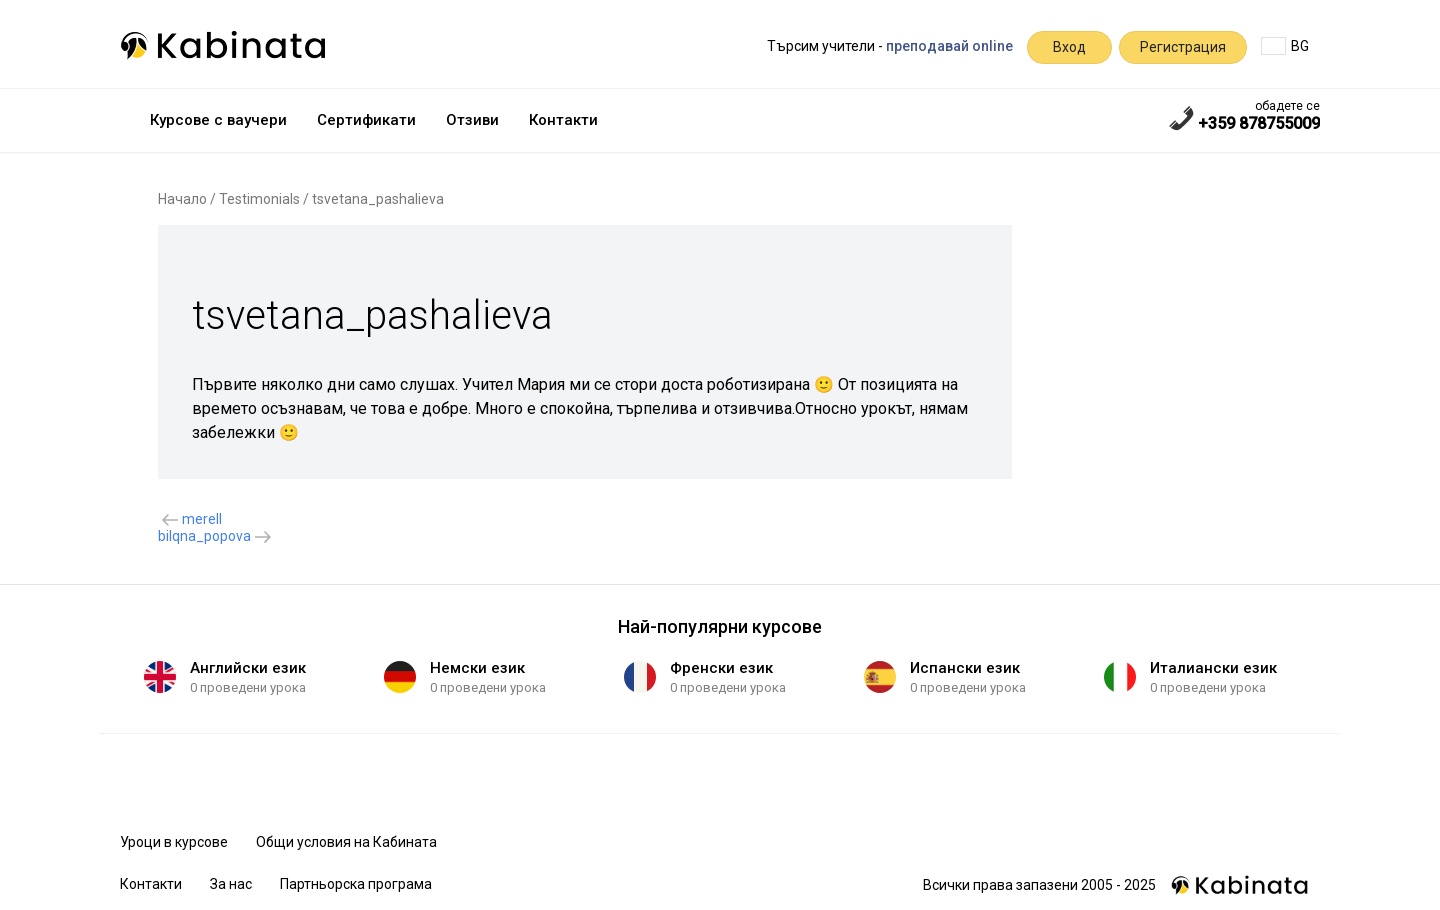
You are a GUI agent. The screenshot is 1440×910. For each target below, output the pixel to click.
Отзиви (472, 120)
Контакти (563, 120)
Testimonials (259, 199)
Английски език (248, 668)
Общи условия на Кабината (346, 842)
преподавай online (949, 46)
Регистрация (1183, 47)
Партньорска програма (356, 884)
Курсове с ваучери (218, 120)
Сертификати (366, 120)
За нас (231, 884)
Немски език (477, 668)
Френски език (721, 668)
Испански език (965, 668)
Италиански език (1213, 668)
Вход (1069, 47)
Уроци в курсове (174, 842)
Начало (182, 199)
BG (1285, 46)
